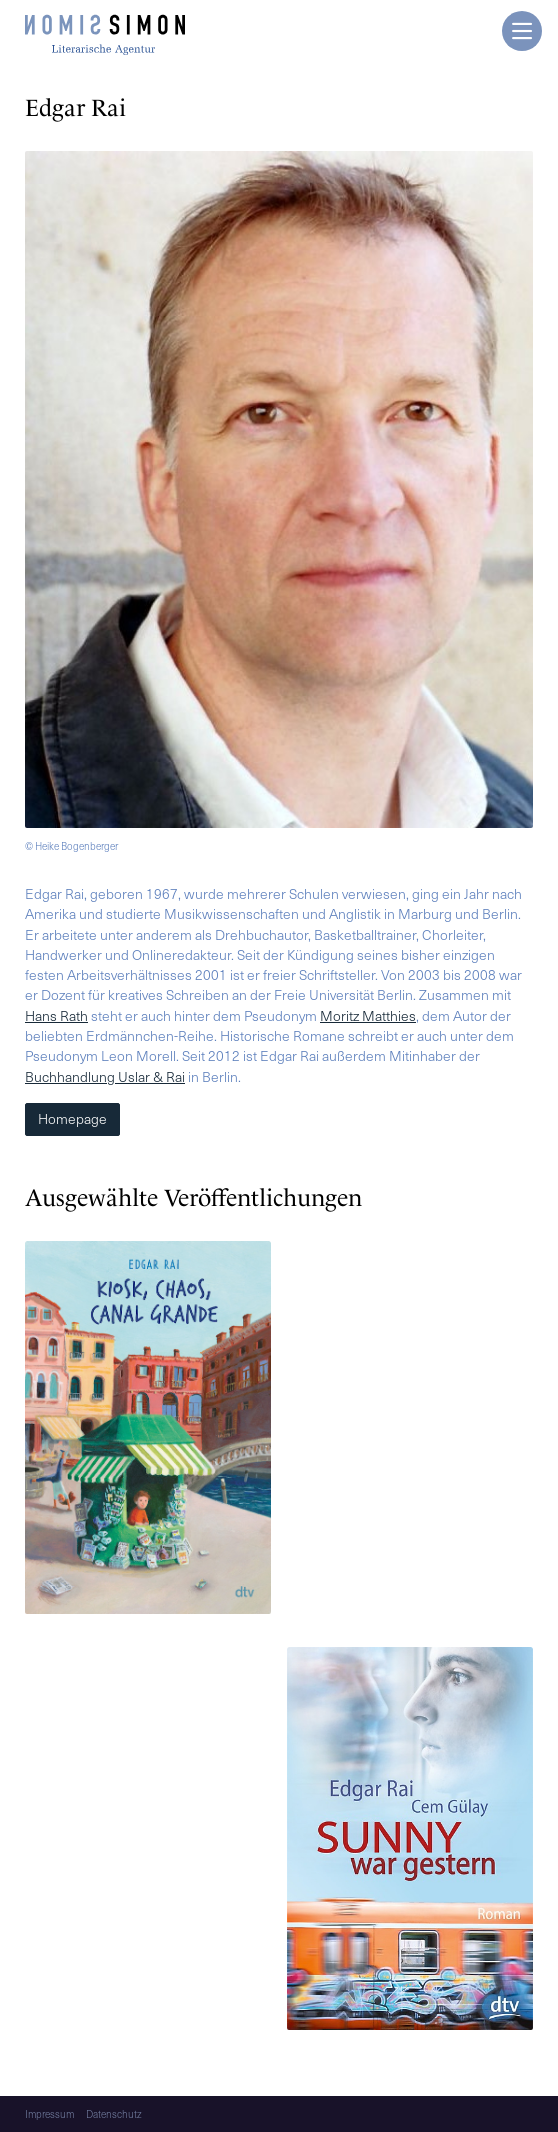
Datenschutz (114, 2114)
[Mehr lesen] (148, 1430)
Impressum (49, 2114)
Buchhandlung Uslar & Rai (105, 1076)
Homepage (72, 1118)
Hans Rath (56, 1015)
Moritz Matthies (368, 1015)
